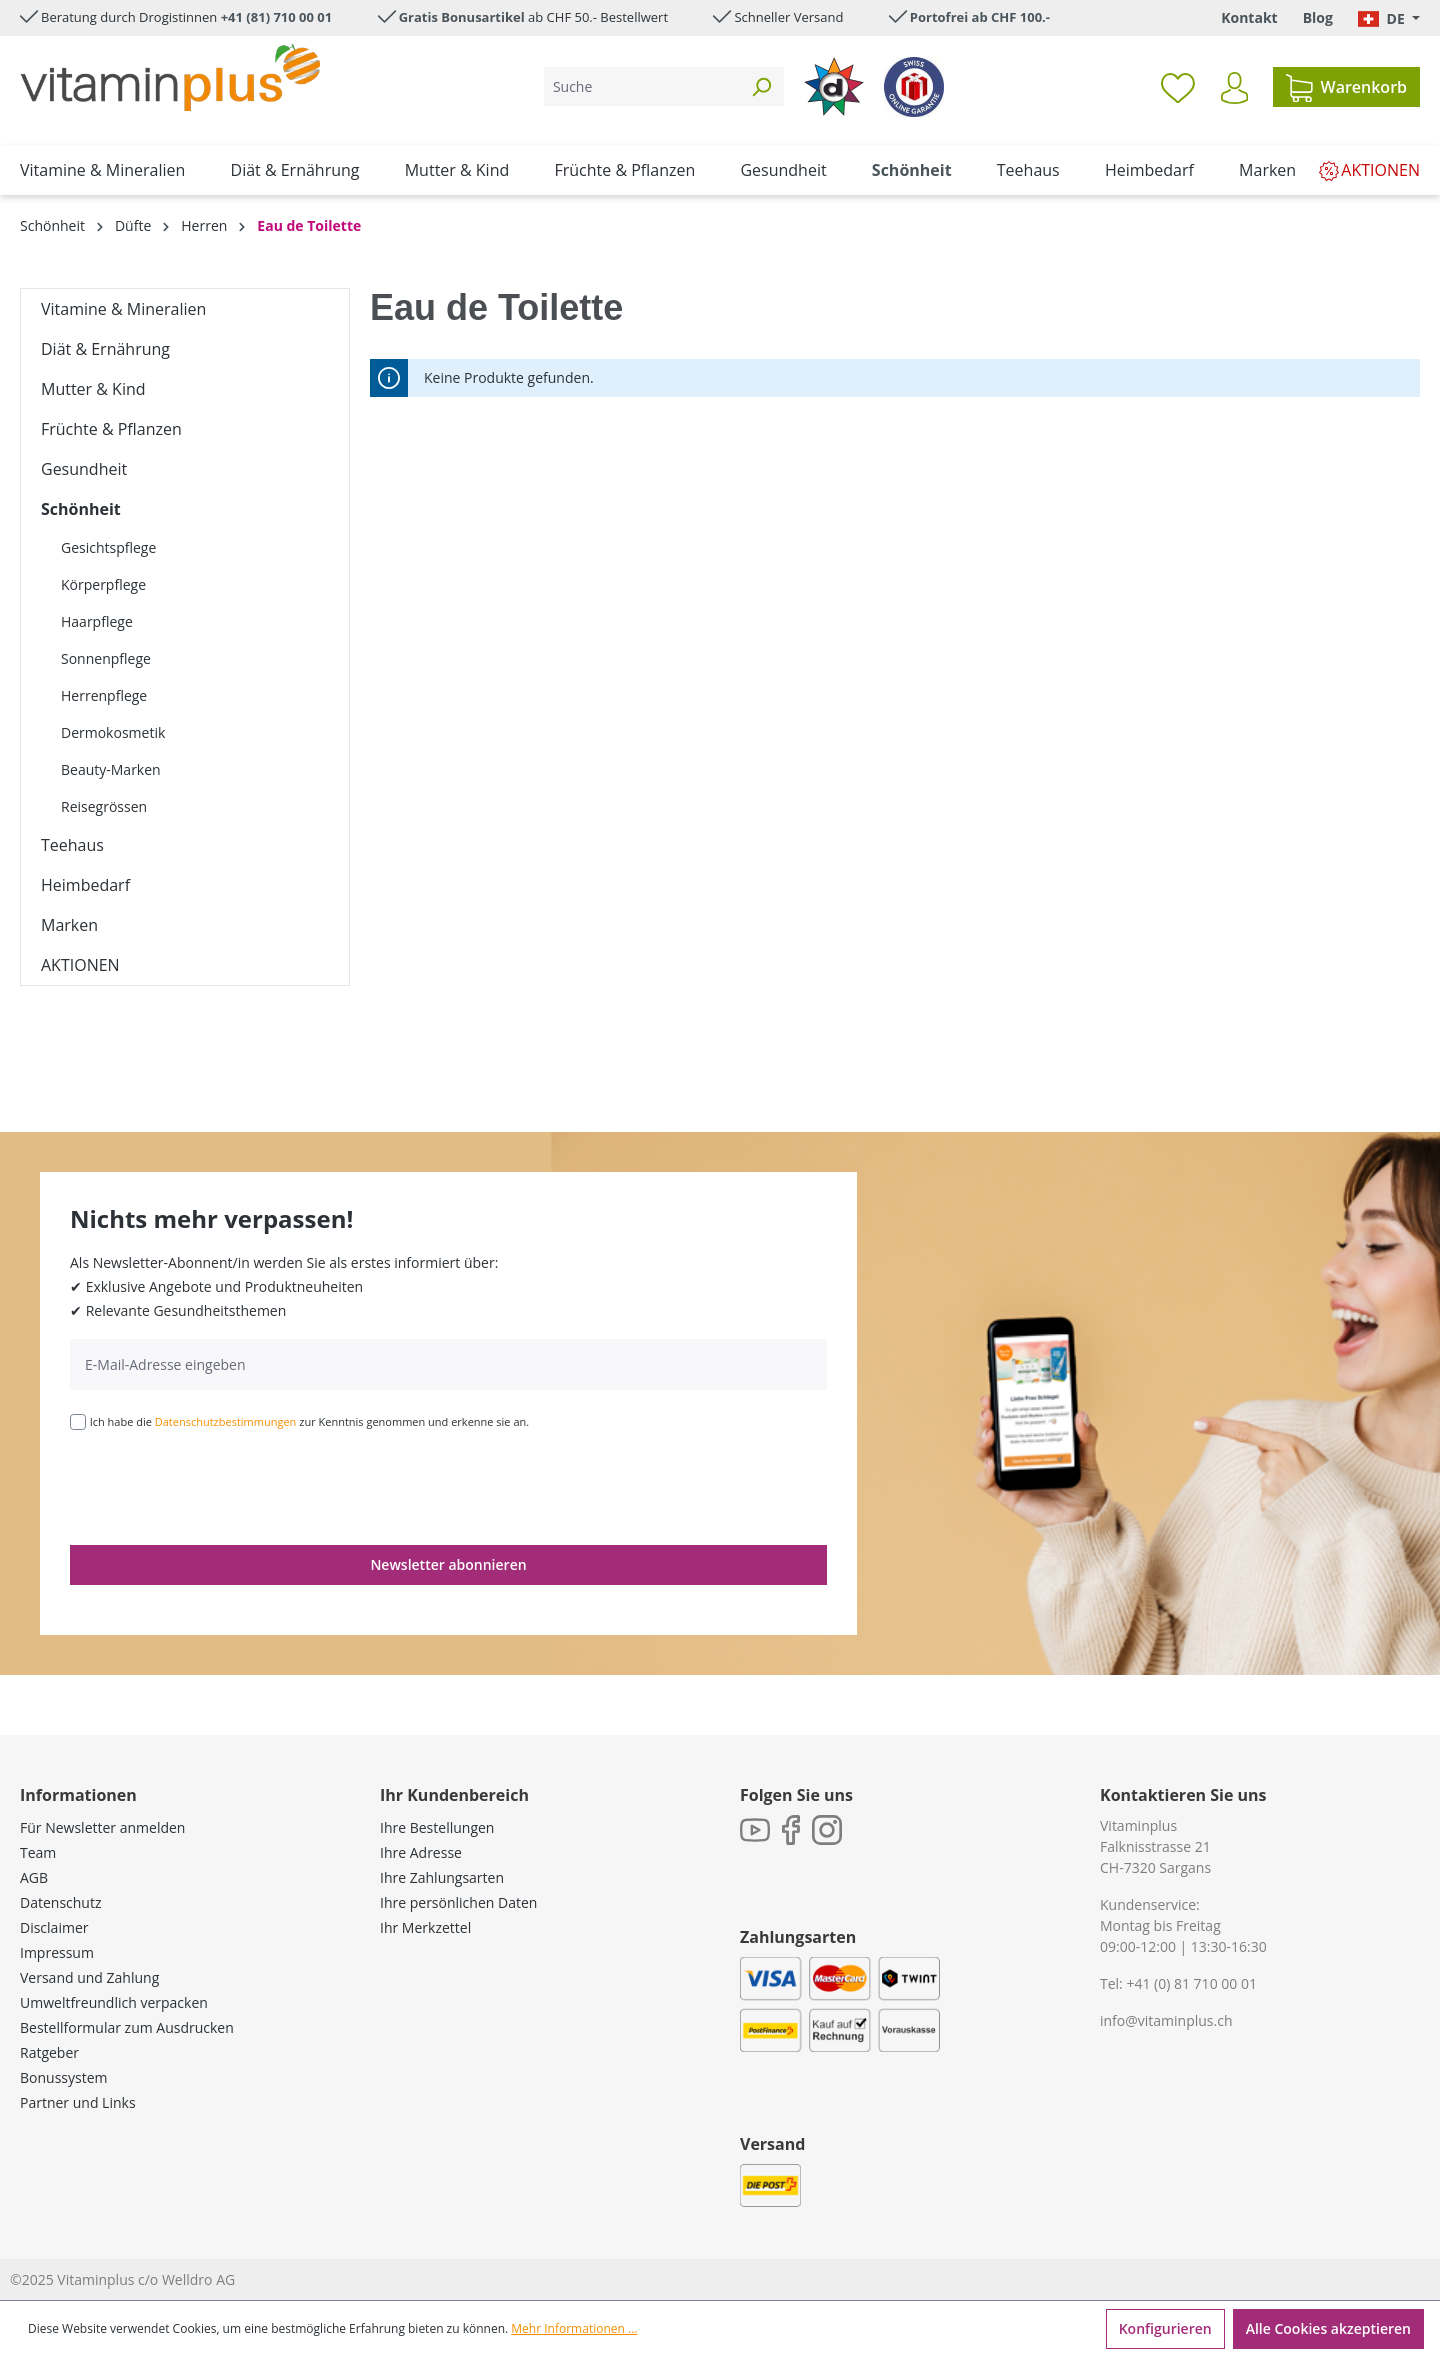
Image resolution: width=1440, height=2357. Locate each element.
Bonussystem (63, 2077)
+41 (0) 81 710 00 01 (1191, 1983)
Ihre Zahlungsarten (442, 1877)
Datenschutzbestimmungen (226, 1421)
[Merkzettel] (1178, 87)
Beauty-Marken (111, 769)
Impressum (57, 1952)
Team (38, 1852)
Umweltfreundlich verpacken (114, 2002)
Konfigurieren (1165, 2328)
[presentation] (222, 1486)
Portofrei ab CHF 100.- (980, 17)
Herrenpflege (104, 695)
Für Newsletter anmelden (102, 1827)
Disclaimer (54, 1927)
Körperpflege (103, 584)
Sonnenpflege (106, 658)
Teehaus (72, 845)
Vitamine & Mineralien (123, 309)
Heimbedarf (85, 885)
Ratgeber (49, 2052)
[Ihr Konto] (1234, 88)
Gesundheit (84, 469)
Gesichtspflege (108, 547)
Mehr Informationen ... (574, 2328)
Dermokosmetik (113, 732)
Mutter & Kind (93, 389)
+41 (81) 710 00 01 (277, 17)
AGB (34, 1877)
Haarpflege (97, 621)
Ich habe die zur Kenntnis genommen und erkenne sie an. (310, 1421)
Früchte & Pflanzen (111, 429)
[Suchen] (761, 86)
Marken (69, 925)
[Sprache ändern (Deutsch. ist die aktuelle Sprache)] (1389, 18)
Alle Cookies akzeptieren (1328, 2328)
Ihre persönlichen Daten (458, 1902)
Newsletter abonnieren (448, 1564)
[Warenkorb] (1346, 87)
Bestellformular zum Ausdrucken (127, 2027)
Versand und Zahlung (89, 1977)
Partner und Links (78, 2102)
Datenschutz (60, 1902)
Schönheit (81, 509)
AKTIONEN (80, 965)
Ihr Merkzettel (425, 1927)
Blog (1318, 17)
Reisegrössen (104, 806)
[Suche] (641, 86)
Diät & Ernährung (105, 349)
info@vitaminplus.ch (1166, 2020)
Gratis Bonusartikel (462, 17)
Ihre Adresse (421, 1852)
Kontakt (1249, 17)
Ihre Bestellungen (437, 1827)
